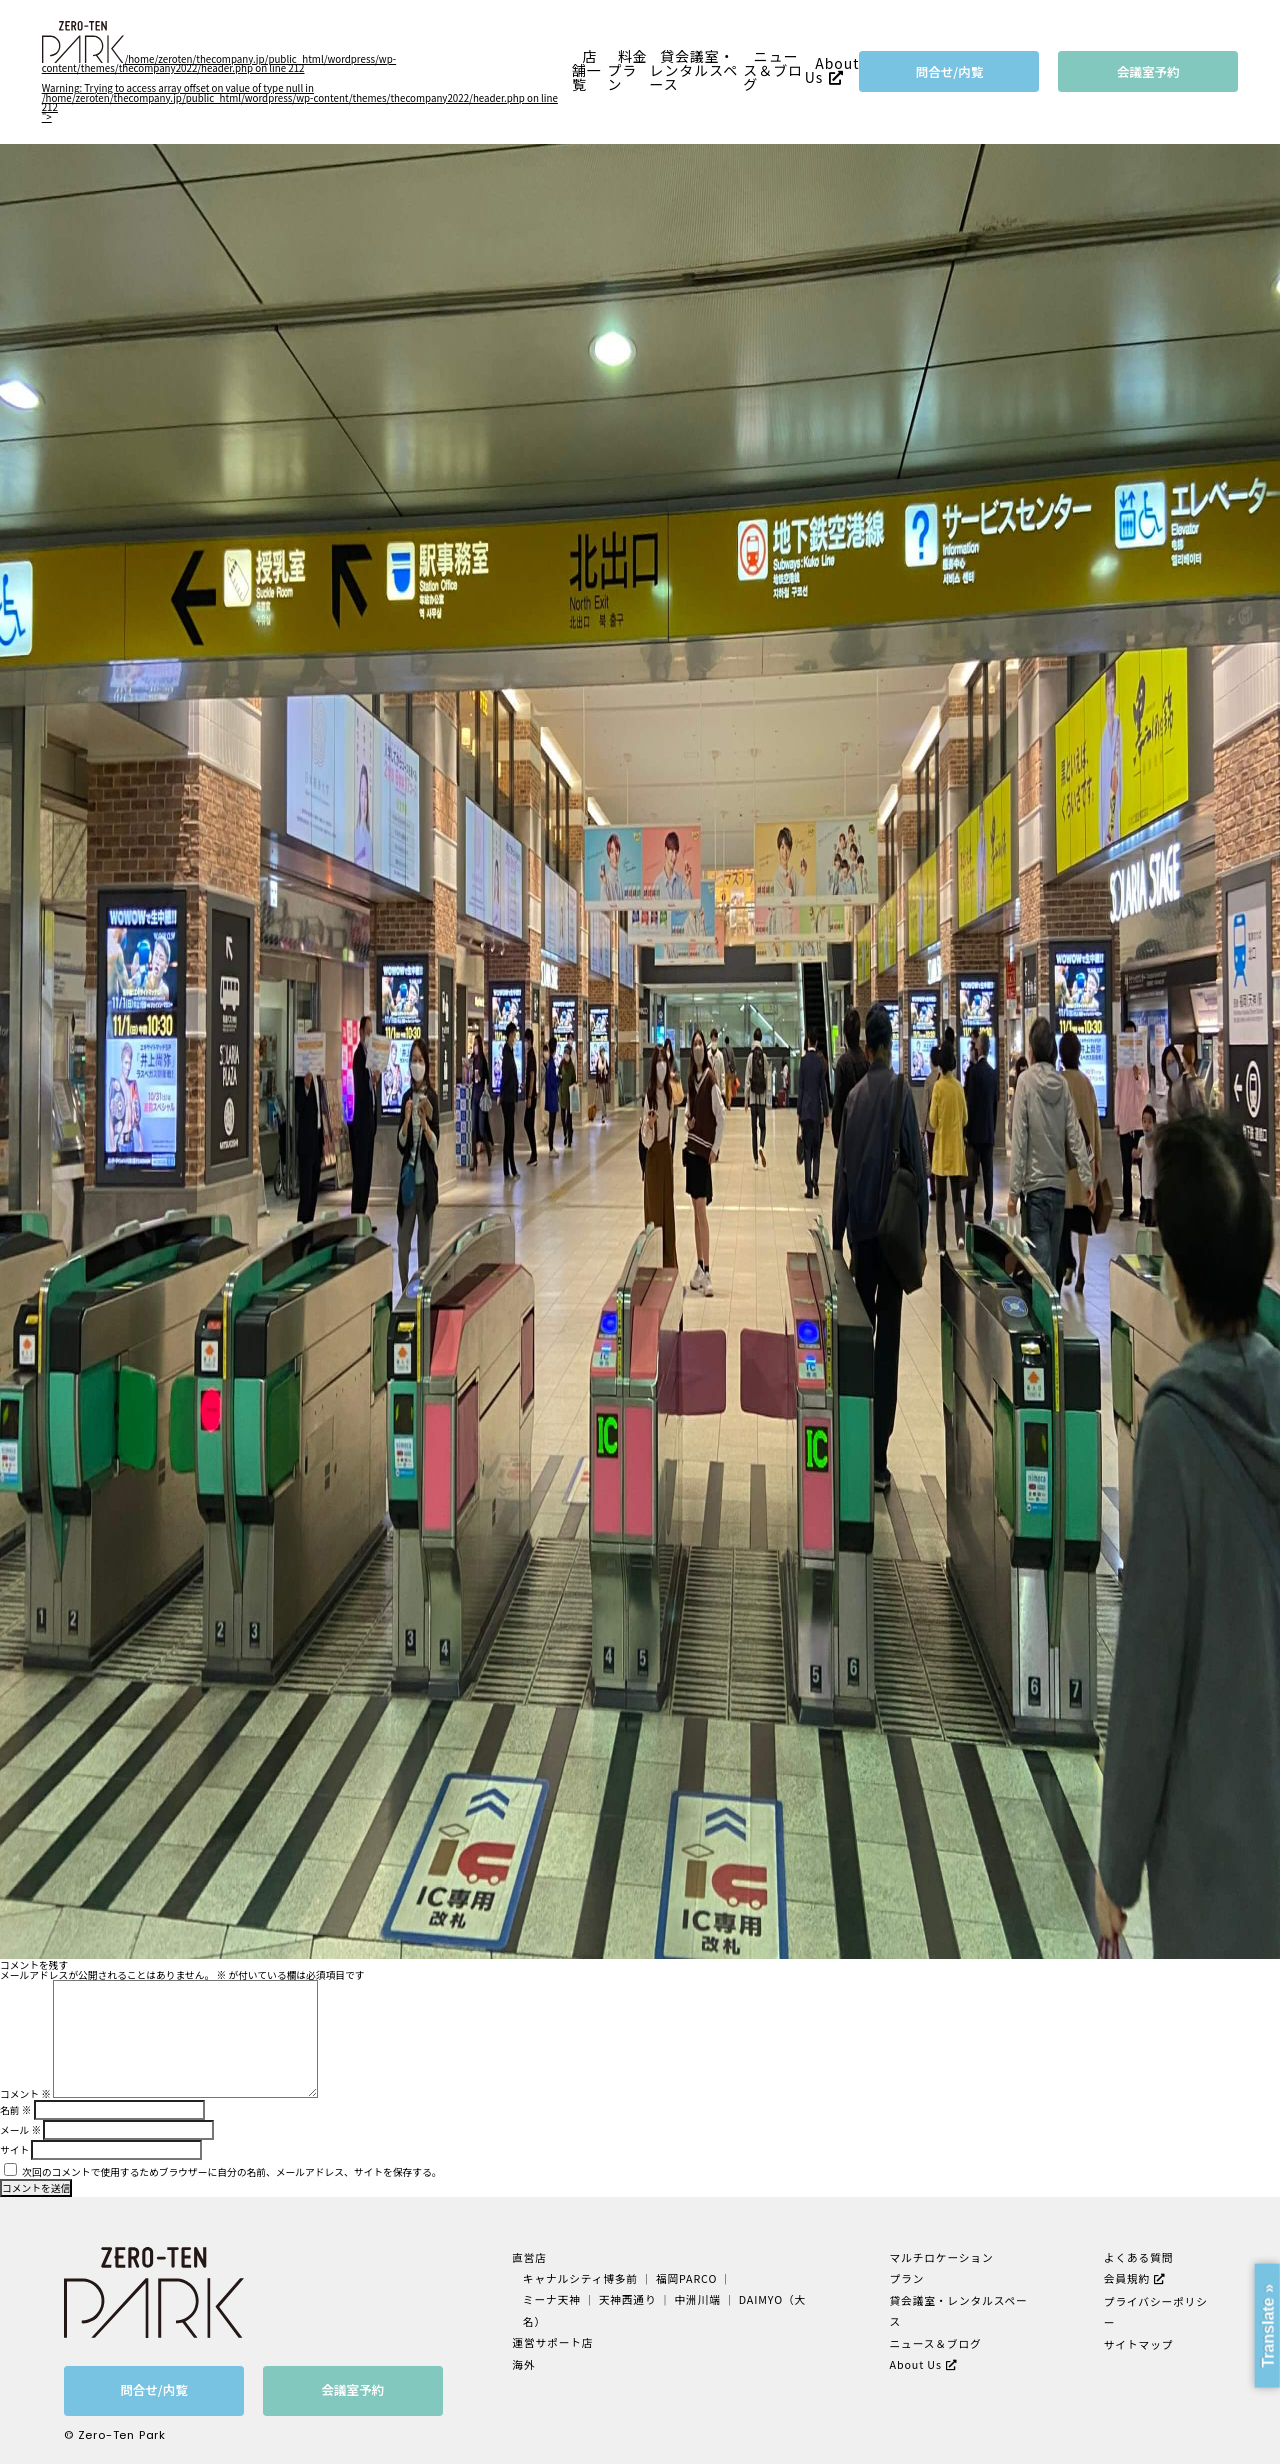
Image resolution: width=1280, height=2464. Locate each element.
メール (20, 2130)
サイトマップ (1138, 2342)
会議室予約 (1148, 71)
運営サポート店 (552, 2341)
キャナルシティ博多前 (580, 2278)
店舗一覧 (587, 71)
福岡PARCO (684, 2278)
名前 (15, 2110)
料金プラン (627, 71)
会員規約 (1127, 2278)
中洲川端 (696, 2299)
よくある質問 (1138, 2257)
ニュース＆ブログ (773, 71)
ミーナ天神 (551, 2299)
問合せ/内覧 (950, 71)
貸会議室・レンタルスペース (694, 71)
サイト (14, 2150)
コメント (25, 2094)
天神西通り (626, 2299)
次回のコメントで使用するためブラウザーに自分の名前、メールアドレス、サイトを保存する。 (231, 2172)
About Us (832, 70)
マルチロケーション (941, 2257)
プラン (907, 2278)
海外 (523, 2362)
